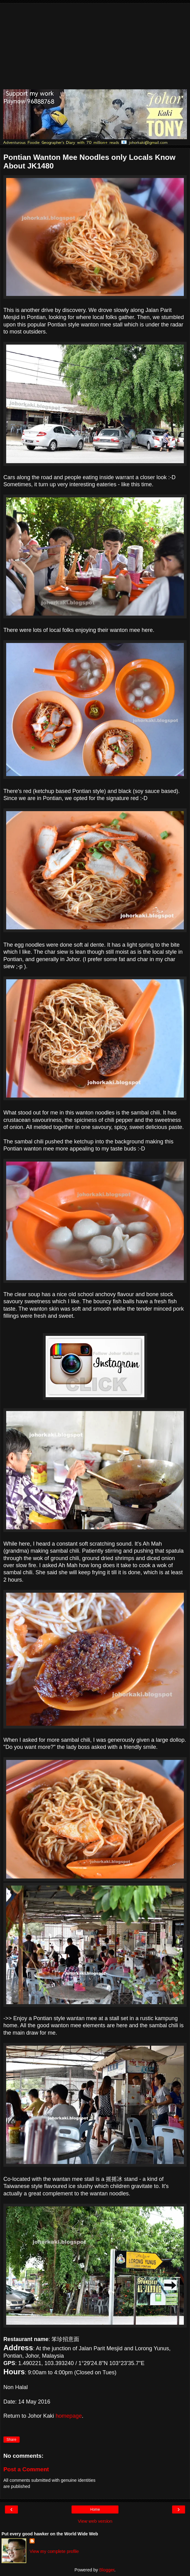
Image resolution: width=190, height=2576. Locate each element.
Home (95, 2509)
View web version (95, 2521)
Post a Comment (26, 2469)
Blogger (106, 2569)
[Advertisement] (95, 46)
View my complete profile (54, 2551)
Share (11, 2439)
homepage (69, 2416)
